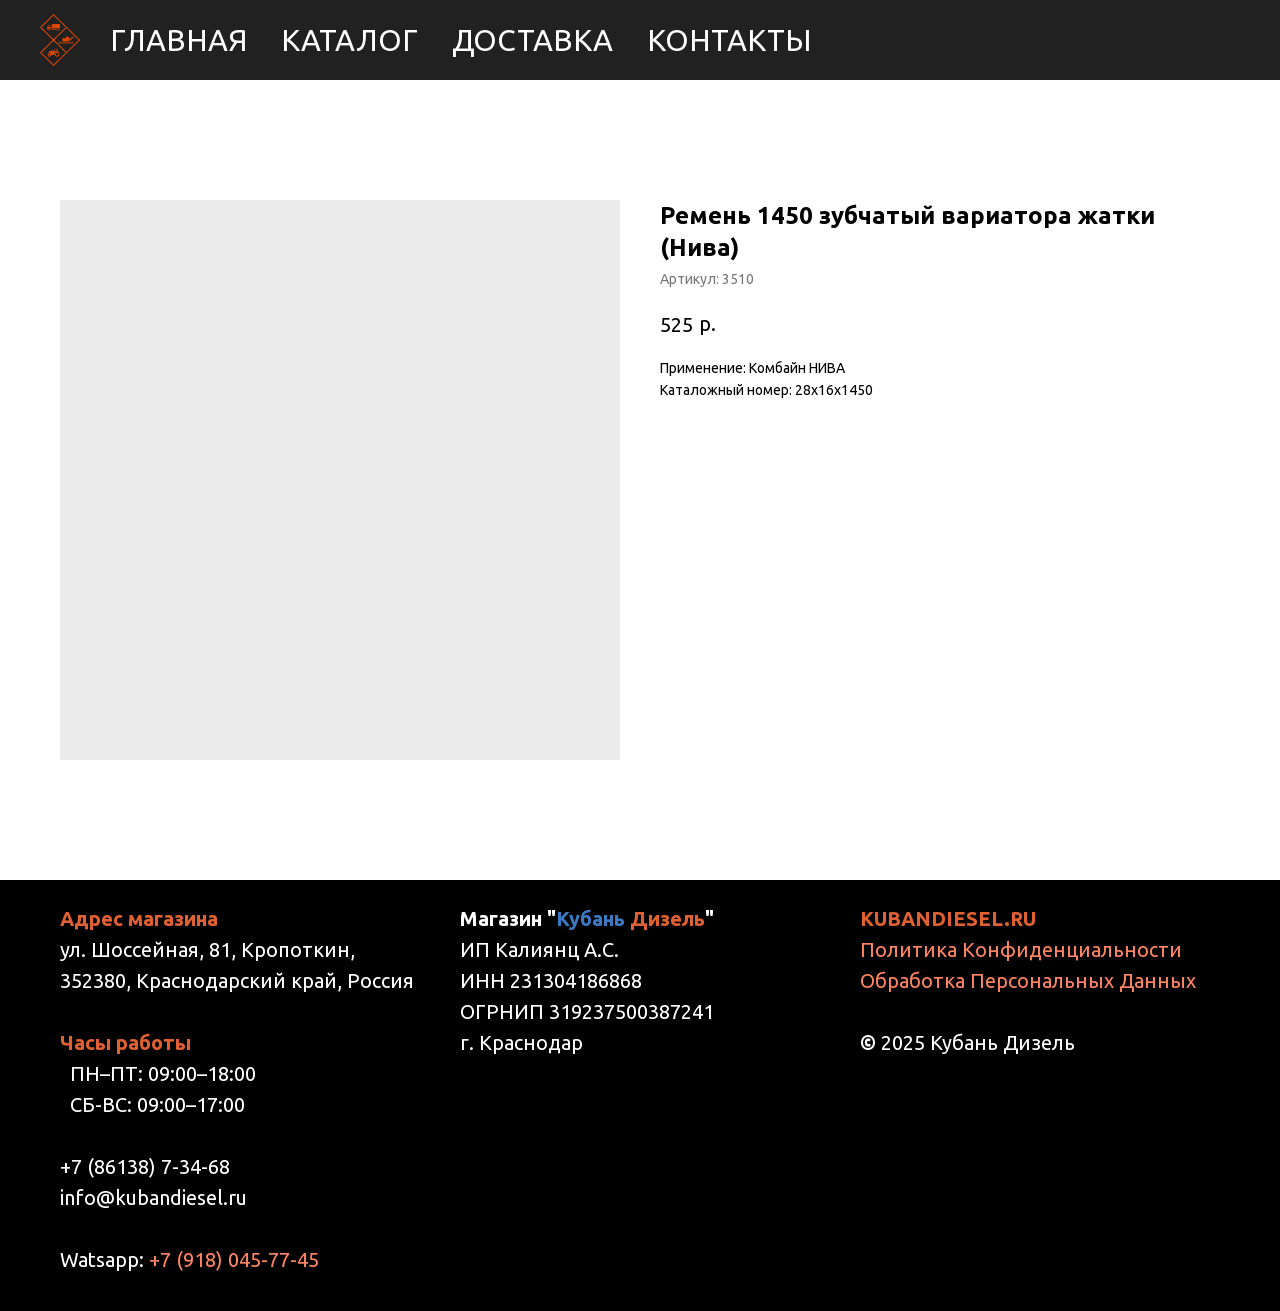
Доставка (532, 40)
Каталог (349, 40)
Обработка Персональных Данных (1028, 980)
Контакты (729, 40)
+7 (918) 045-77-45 (234, 1259)
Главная (178, 40)
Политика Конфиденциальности (1021, 949)
